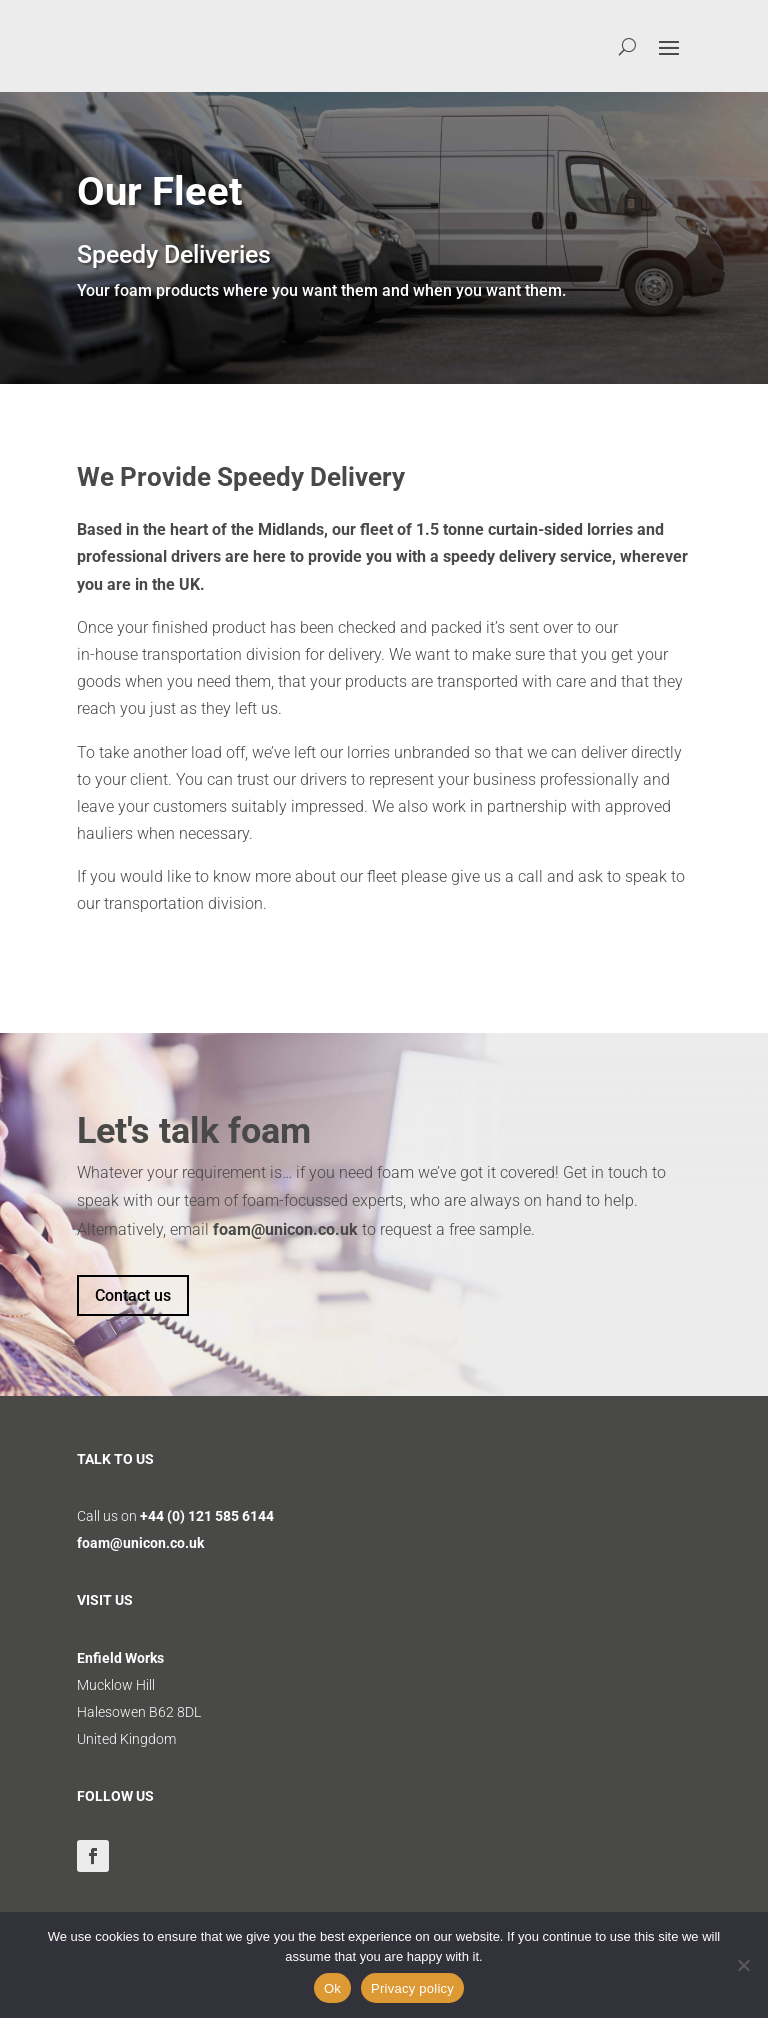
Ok (332, 1988)
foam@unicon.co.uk (285, 1229)
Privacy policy (412, 1988)
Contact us (133, 1295)
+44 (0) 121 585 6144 (207, 1516)
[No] (743, 1965)
